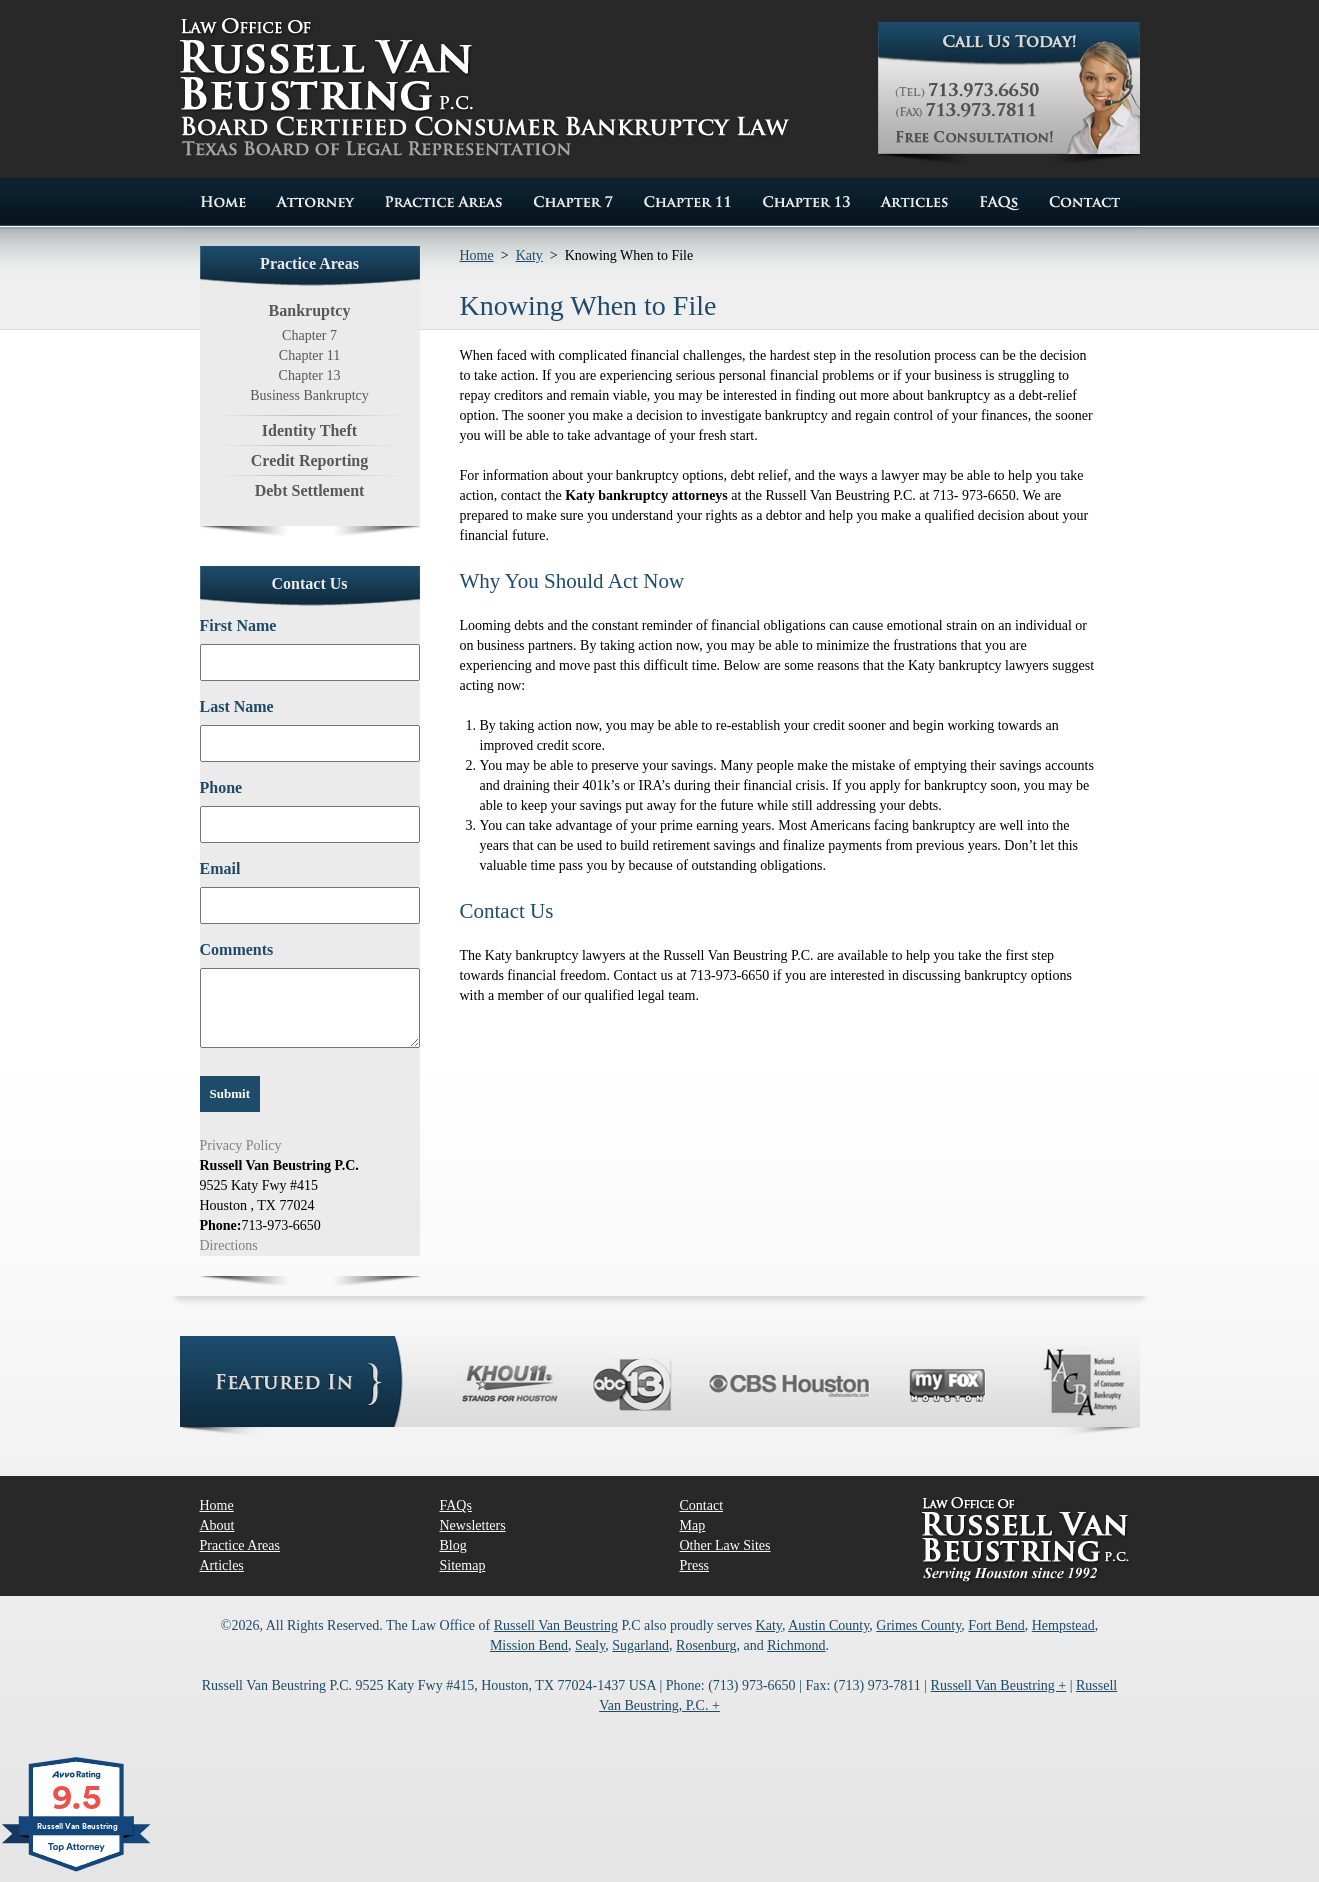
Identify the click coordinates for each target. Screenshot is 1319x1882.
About (217, 1525)
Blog (453, 1545)
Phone (221, 787)
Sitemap (463, 1565)
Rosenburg (706, 1645)
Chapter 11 (309, 355)
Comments (237, 949)
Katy (529, 255)
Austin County (828, 1625)
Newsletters (473, 1525)
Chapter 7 (309, 335)
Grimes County (918, 1625)
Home (477, 255)
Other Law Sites (725, 1545)
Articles (222, 1565)
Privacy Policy (241, 1145)
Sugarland (640, 1645)
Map (693, 1525)
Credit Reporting (309, 460)
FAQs (456, 1505)
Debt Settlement (310, 490)
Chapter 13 (310, 375)
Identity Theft (309, 430)
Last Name (237, 706)
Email (220, 868)
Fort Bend (996, 1625)
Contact (702, 1505)
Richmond (796, 1645)
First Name (238, 625)
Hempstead (1063, 1625)
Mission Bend (529, 1645)
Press (695, 1565)
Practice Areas (240, 1545)
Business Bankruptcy (309, 395)
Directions (229, 1245)
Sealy (590, 1645)
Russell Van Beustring (556, 1625)
